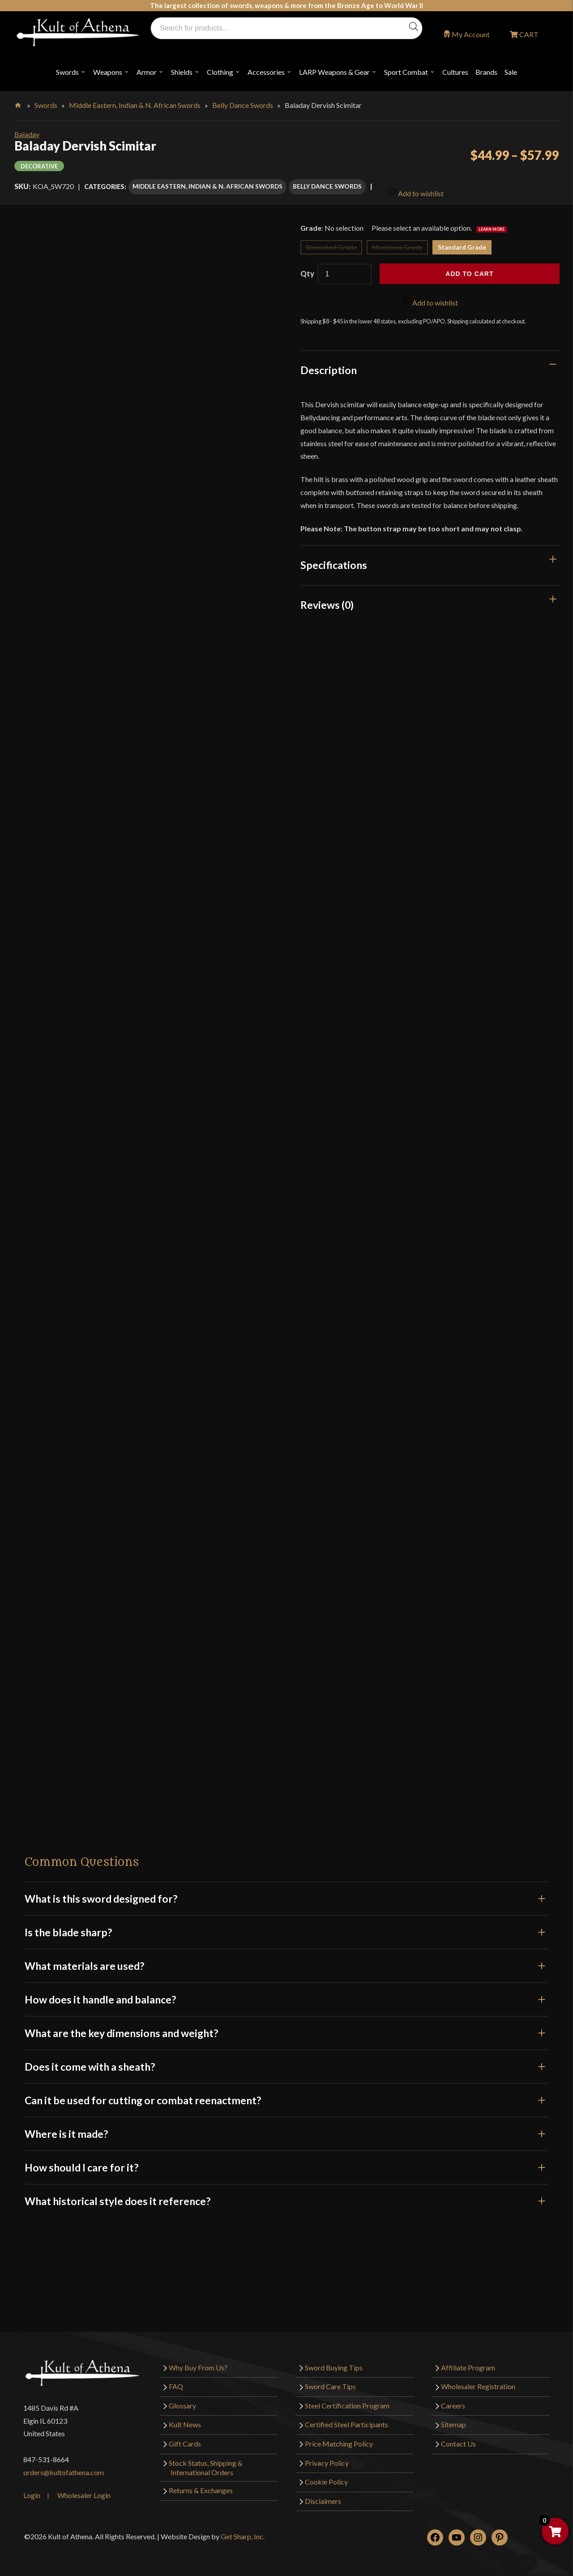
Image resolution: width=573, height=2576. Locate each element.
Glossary (182, 2401)
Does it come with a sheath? (286, 2062)
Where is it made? (286, 2129)
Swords (67, 72)
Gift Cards (185, 2439)
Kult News (185, 2420)
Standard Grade (462, 243)
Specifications (333, 561)
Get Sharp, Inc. (243, 2532)
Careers (453, 2401)
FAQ (176, 2382)
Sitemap (453, 2420)
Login (31, 2490)
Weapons (107, 72)
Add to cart (469, 269)
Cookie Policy (326, 2477)
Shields (181, 72)
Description (328, 366)
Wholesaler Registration (478, 2382)
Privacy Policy (327, 2458)
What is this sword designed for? (286, 1894)
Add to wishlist (416, 186)
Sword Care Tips (330, 2382)
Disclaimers (323, 2496)
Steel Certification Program (347, 2401)
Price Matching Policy (339, 2439)
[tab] (430, 366)
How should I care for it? (286, 2163)
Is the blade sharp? (286, 1927)
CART (528, 34)
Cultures (455, 72)
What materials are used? (286, 1961)
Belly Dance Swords (242, 105)
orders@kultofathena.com (63, 2468)
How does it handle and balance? (286, 1995)
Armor (147, 72)
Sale (511, 72)
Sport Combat (406, 72)
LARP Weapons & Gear (334, 72)
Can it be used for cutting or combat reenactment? (286, 2095)
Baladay (26, 134)
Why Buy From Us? (198, 2363)
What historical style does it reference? (286, 2196)
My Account (471, 34)
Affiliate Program (468, 2363)
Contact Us (458, 2439)
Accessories (266, 72)
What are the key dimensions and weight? (286, 2028)
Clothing (220, 72)
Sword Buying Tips (334, 2363)
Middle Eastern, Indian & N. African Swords (135, 105)
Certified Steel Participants (346, 2420)
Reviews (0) (327, 600)
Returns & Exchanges (201, 2485)
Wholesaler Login (84, 2490)
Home (18, 103)
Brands (486, 72)
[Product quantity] (345, 270)
